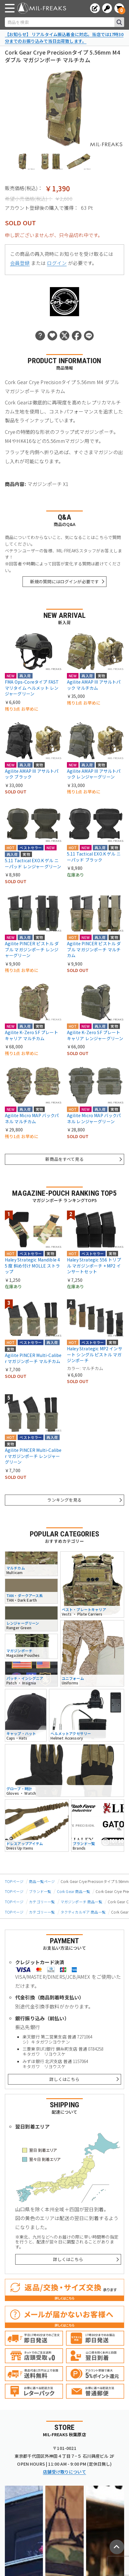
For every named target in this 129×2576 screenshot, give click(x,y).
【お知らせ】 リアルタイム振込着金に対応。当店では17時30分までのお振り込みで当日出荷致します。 (64, 37)
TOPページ (14, 1881)
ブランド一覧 (40, 1891)
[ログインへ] (107, 8)
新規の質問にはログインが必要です (64, 581)
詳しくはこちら (64, 2079)
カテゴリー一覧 (42, 1901)
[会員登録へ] (95, 8)
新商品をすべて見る (64, 1159)
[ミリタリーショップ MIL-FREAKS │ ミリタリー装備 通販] (41, 8)
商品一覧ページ (42, 1881)
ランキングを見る (64, 1500)
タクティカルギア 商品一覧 (83, 1911)
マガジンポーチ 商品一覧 (81, 1901)
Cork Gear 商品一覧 (73, 1891)
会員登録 (20, 262)
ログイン (57, 262)
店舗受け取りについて (64, 2472)
